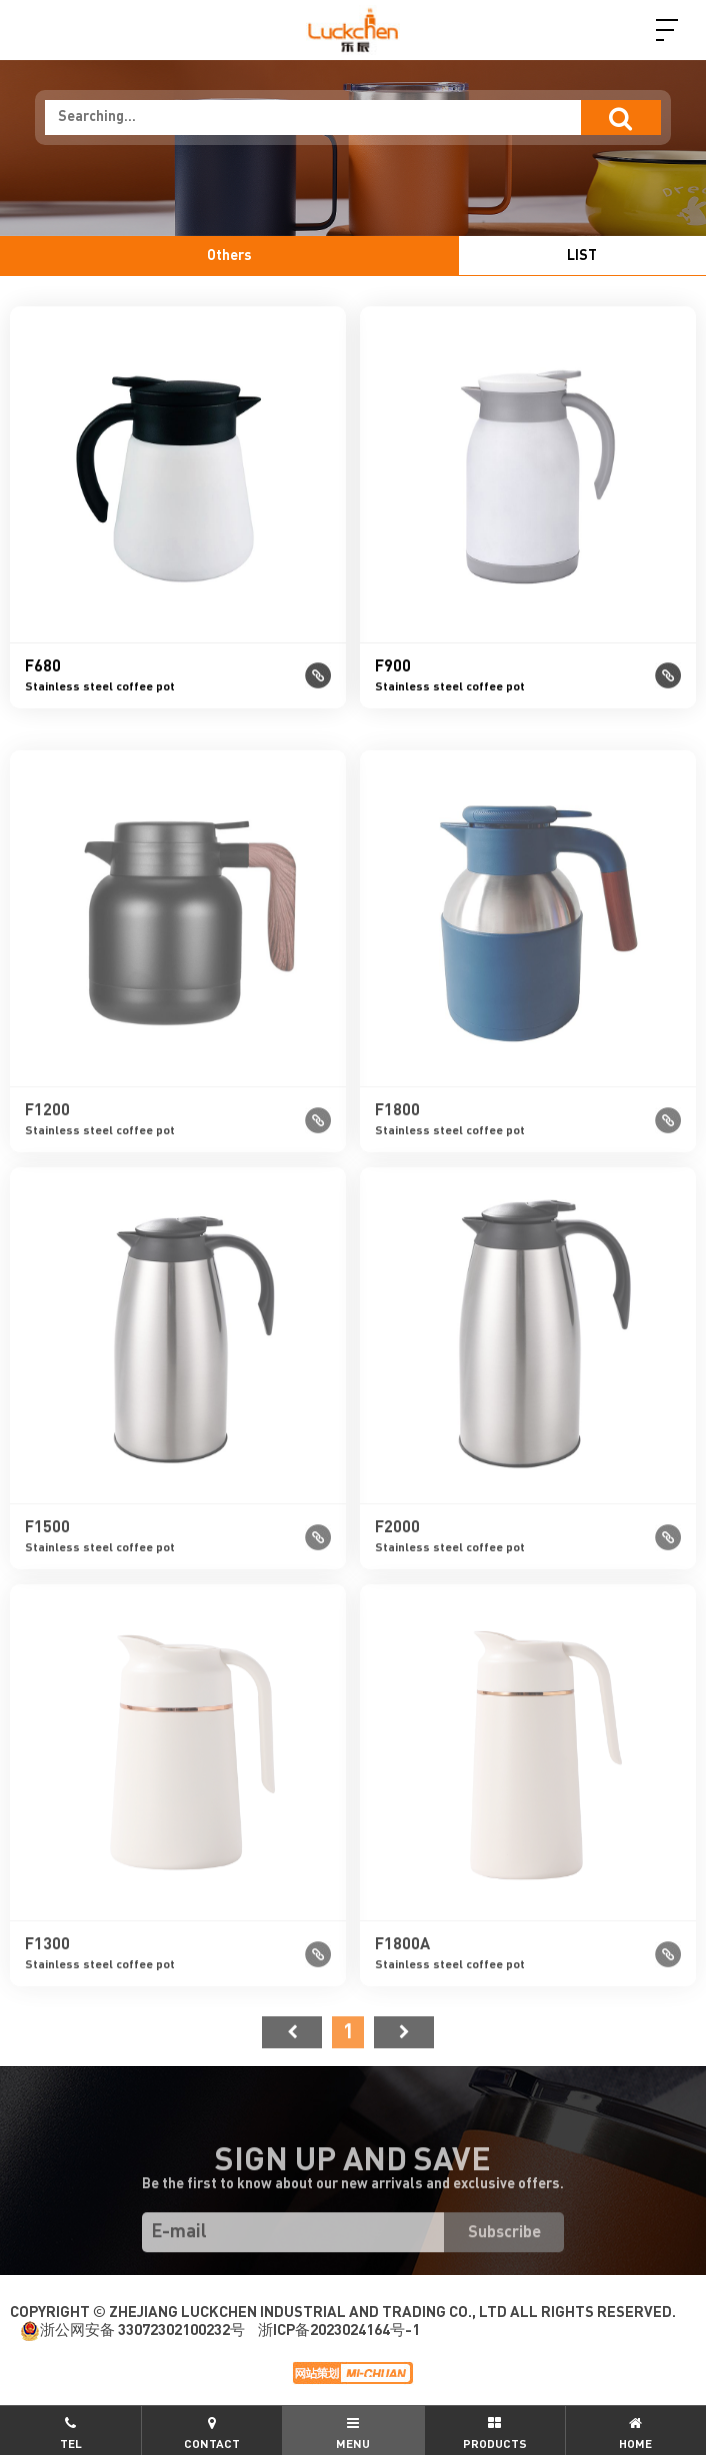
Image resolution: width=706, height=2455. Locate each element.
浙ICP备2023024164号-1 (339, 2330)
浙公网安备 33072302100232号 (132, 2331)
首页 (292, 2068)
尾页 (404, 2068)
